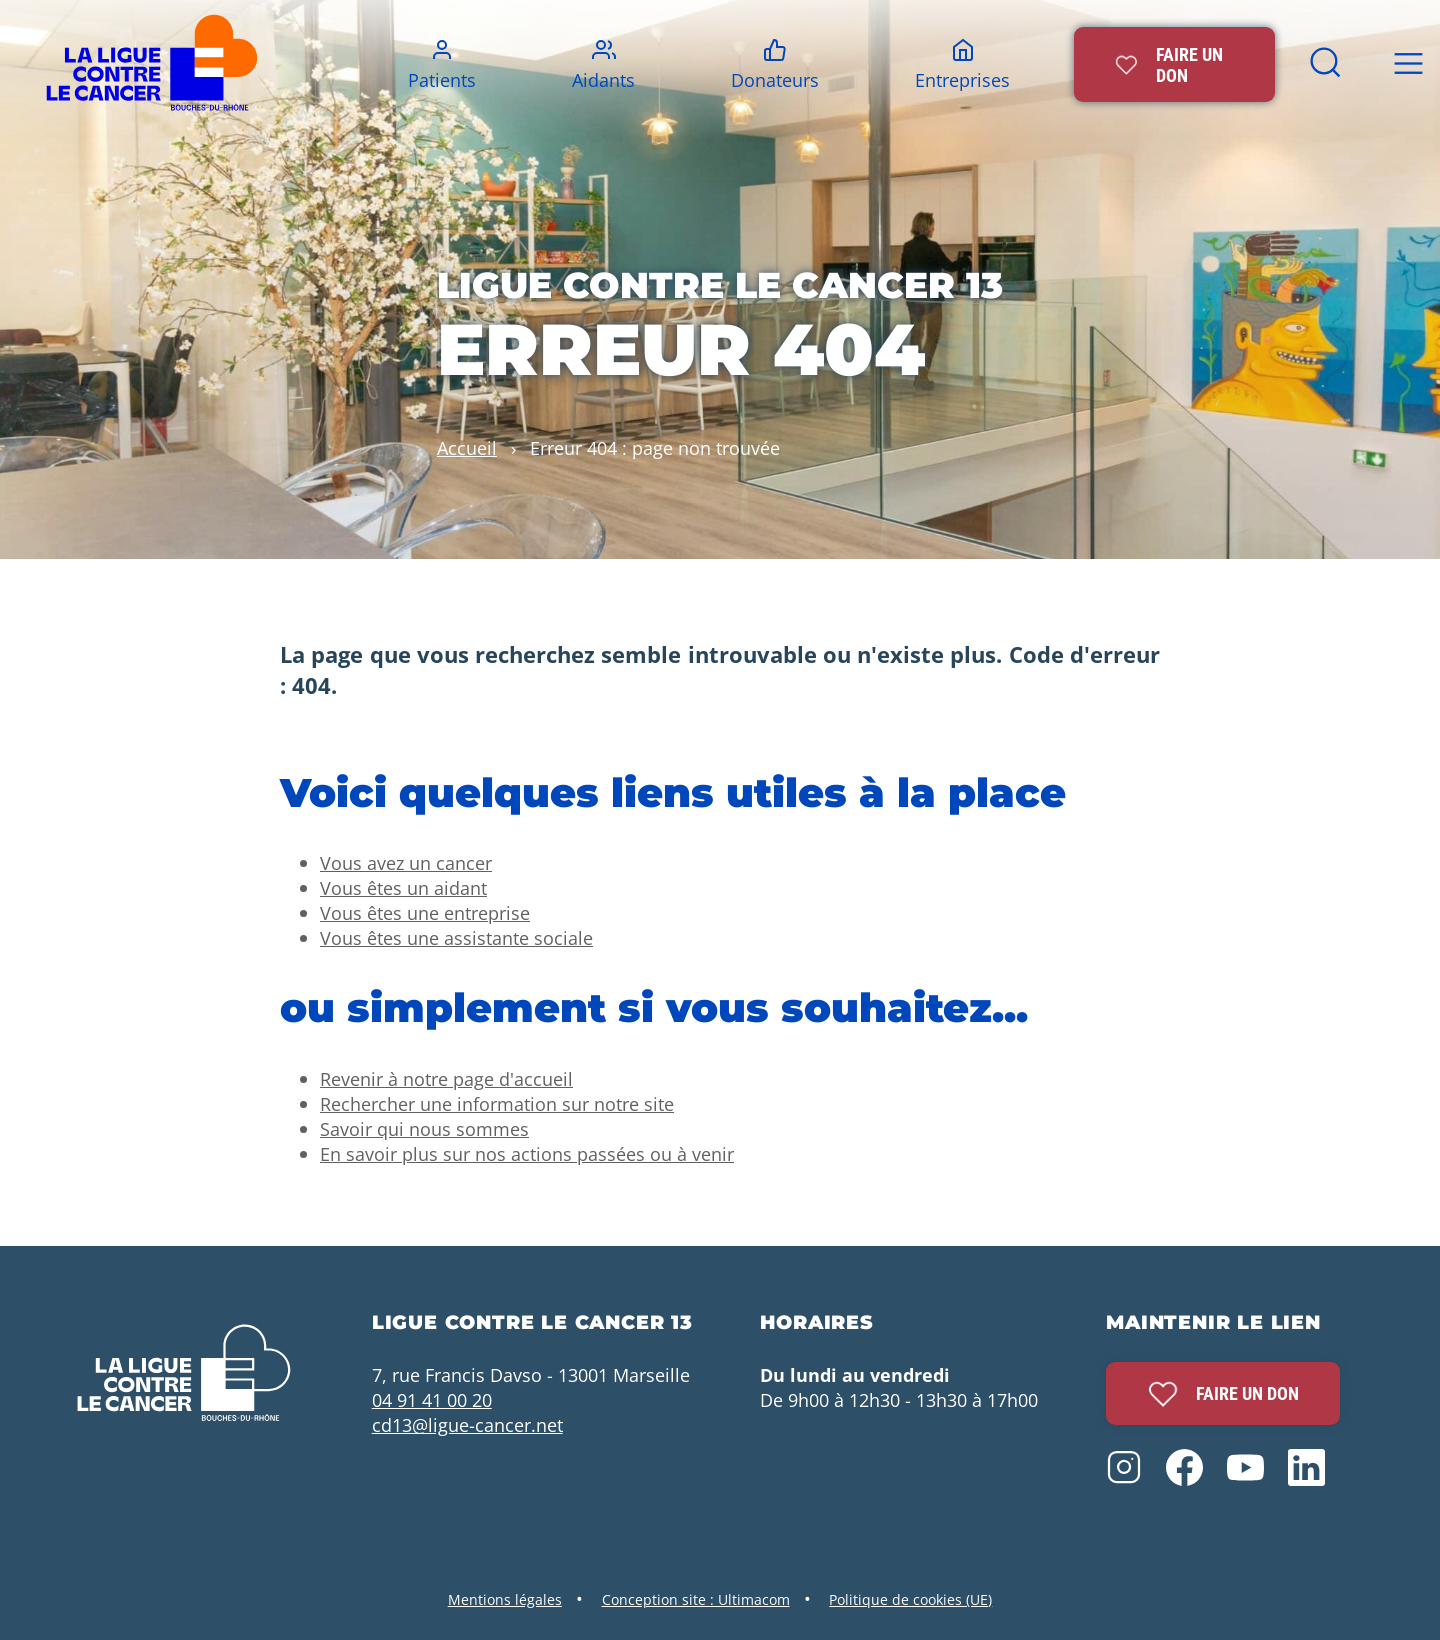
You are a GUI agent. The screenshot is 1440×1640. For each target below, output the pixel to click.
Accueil (467, 447)
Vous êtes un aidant (403, 887)
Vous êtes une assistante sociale (456, 937)
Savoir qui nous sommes (424, 1128)
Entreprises (962, 79)
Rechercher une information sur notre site (497, 1103)
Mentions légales (505, 1599)
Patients (442, 79)
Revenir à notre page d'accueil (446, 1078)
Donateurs (775, 79)
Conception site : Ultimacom (696, 1599)
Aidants (603, 79)
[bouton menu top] (1408, 64)
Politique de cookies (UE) (910, 1599)
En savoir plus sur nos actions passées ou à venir (527, 1153)
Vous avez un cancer (406, 862)
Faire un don (1223, 1394)
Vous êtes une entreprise (425, 912)
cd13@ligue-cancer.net (467, 1424)
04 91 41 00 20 (432, 1399)
